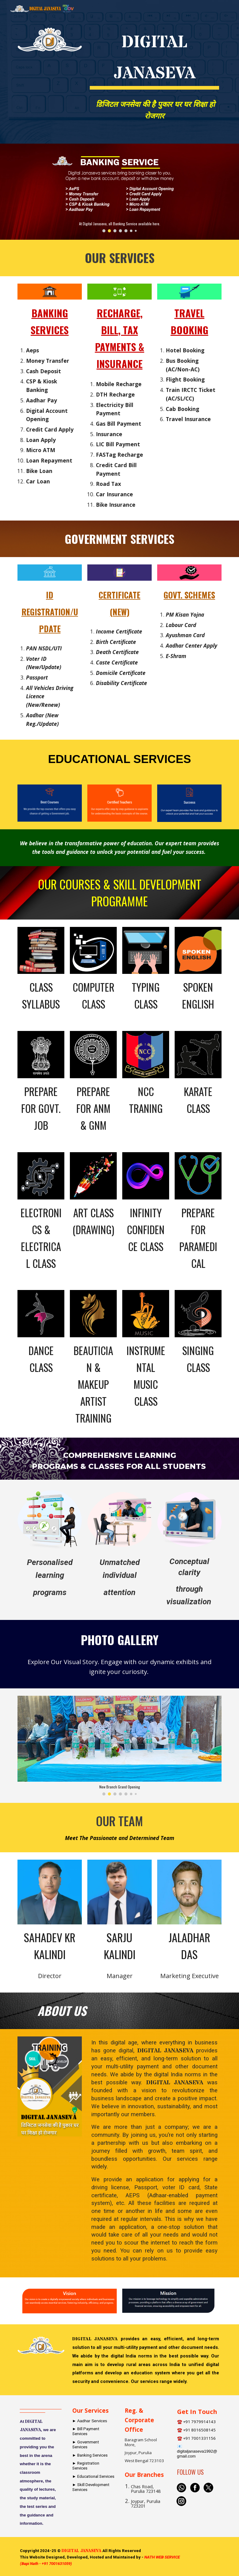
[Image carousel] (119, 191)
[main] (154, 55)
